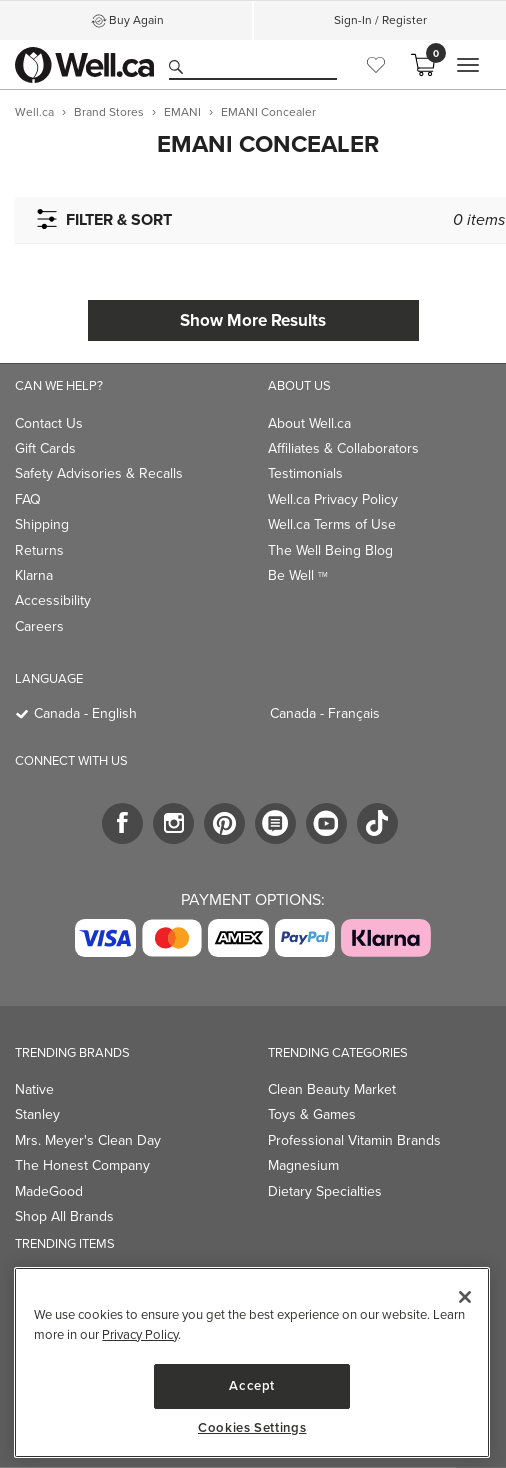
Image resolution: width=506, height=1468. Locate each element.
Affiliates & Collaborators (343, 448)
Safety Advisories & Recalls (99, 473)
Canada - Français (325, 713)
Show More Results (253, 320)
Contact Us (49, 423)
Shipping (42, 524)
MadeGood (49, 1191)
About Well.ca (309, 423)
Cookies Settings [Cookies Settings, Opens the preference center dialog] (252, 1428)
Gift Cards (45, 448)
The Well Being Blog (330, 550)
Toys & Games (312, 1114)
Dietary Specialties (325, 1191)
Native (34, 1089)
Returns (39, 550)
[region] (252, 1362)
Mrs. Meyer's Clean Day (88, 1140)
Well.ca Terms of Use (332, 524)
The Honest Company (82, 1165)
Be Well (298, 575)
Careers (39, 626)
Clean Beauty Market (332, 1089)
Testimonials (305, 473)
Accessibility (53, 600)
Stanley (37, 1114)
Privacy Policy (140, 1334)
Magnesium (303, 1165)
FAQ (28, 499)
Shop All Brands (64, 1216)
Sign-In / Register (380, 20)
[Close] (465, 1297)
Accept (252, 1385)
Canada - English (85, 713)
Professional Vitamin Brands (354, 1140)
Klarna (34, 575)
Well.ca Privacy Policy (333, 499)
